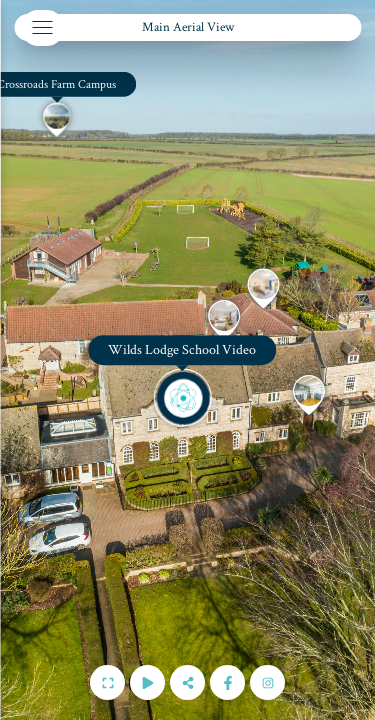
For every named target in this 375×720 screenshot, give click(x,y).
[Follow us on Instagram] (267, 682)
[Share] (187, 682)
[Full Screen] (107, 682)
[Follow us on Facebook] (227, 682)
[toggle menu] (42, 28)
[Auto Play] (147, 682)
